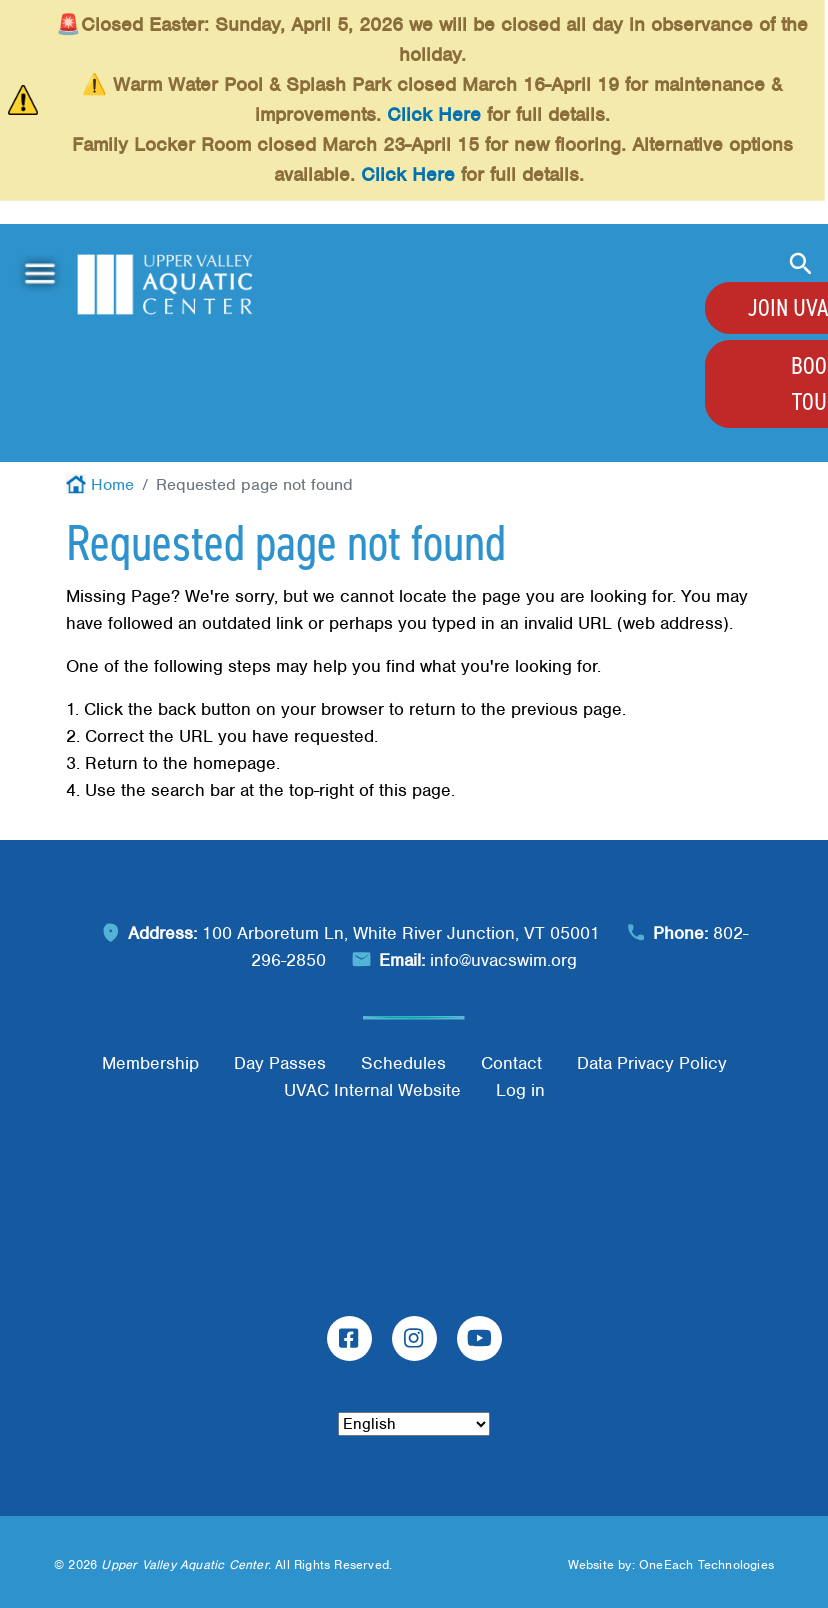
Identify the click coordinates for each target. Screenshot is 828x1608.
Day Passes (280, 1063)
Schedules (403, 1063)
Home (112, 484)
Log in (520, 1090)
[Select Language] (414, 1424)
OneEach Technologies (706, 1564)
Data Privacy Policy (652, 1063)
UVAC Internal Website (372, 1090)
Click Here (434, 114)
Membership (150, 1063)
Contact (511, 1063)
